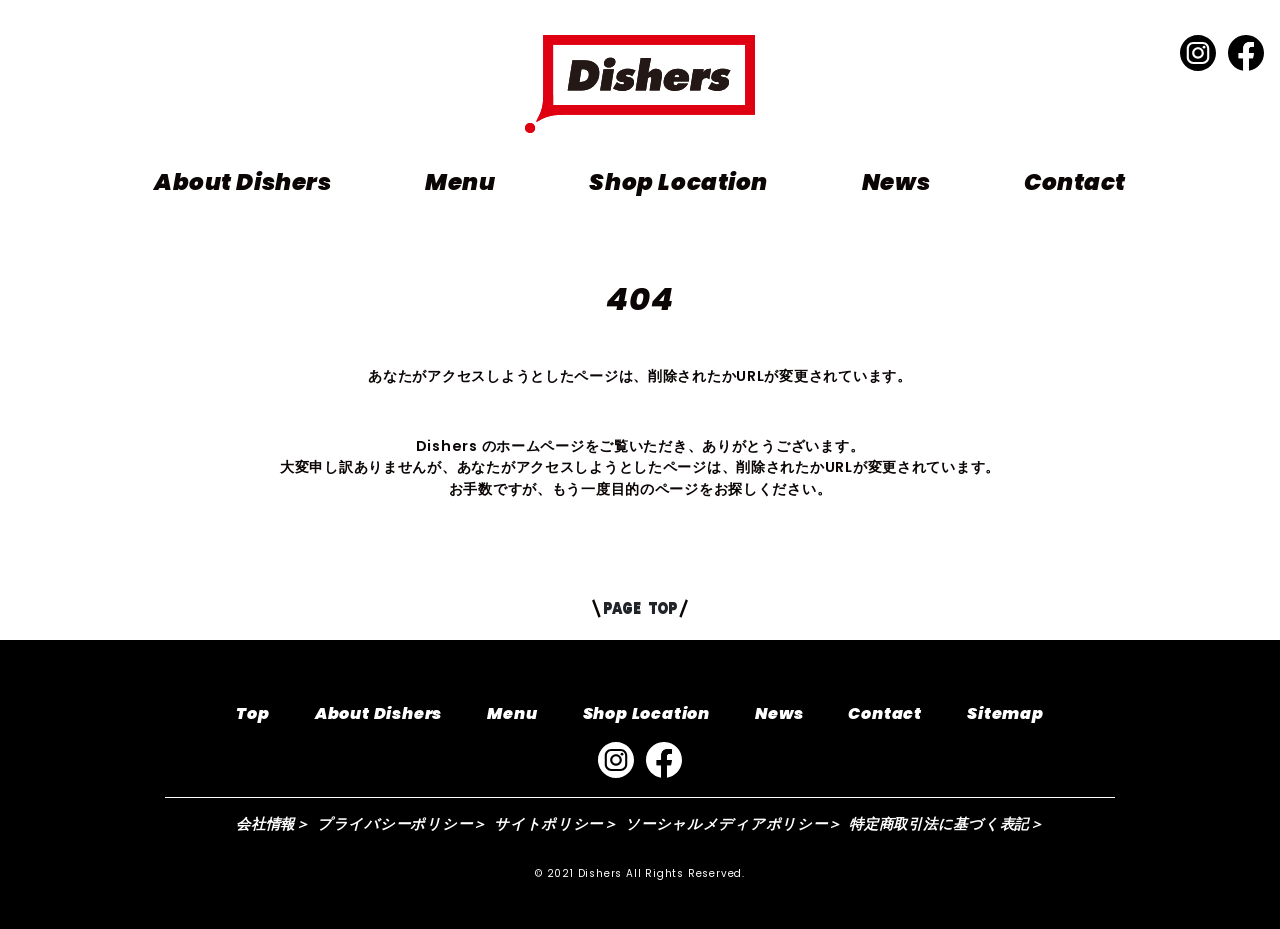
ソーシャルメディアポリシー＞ (733, 824)
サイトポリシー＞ (556, 824)
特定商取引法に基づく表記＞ (946, 824)
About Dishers (242, 182)
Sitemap (1005, 713)
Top (252, 713)
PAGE (639, 608)
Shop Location (678, 182)
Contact (1075, 182)
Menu (460, 182)
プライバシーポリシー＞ (402, 824)
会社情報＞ (273, 824)
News (896, 182)
